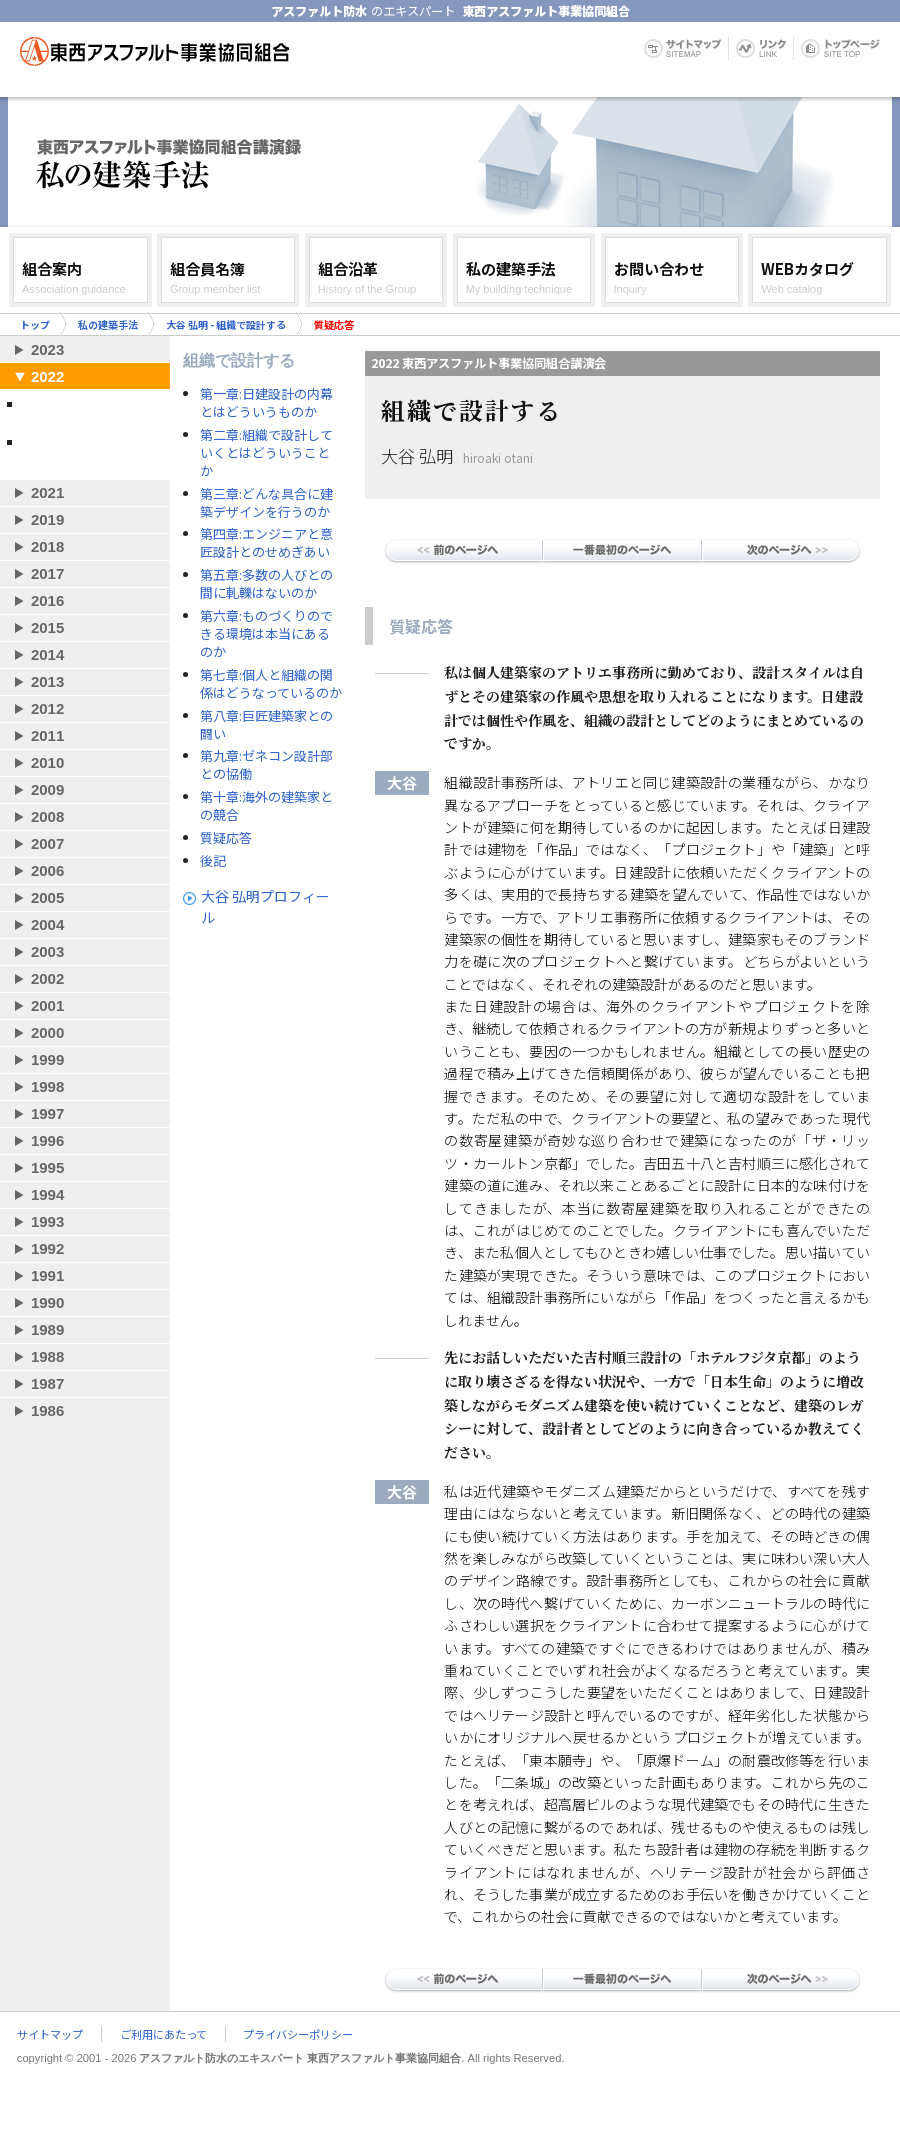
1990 (47, 1302)
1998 (47, 1086)
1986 (47, 1410)
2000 (47, 1032)
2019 (47, 519)
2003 (47, 951)
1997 (47, 1113)
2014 (47, 654)
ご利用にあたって (163, 2034)
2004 (47, 924)
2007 (47, 843)
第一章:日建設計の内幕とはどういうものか (266, 403)
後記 (213, 861)
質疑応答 (226, 838)
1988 (47, 1356)
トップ (35, 324)
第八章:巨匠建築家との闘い (266, 725)
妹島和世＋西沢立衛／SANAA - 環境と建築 (83, 450)
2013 (47, 681)
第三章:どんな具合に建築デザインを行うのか (266, 503)
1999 (47, 1059)
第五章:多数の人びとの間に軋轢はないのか (266, 584)
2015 (47, 627)
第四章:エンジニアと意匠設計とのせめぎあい (266, 543)
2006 (47, 870)
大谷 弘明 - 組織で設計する (226, 324)
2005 (47, 897)
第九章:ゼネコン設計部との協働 (266, 765)
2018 (47, 546)
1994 (47, 1194)
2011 (47, 735)
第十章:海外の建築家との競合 (266, 806)
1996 (47, 1140)
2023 (47, 349)
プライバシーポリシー (298, 2034)
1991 (47, 1275)
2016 (47, 600)
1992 (47, 1248)
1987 (47, 1383)
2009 (47, 789)
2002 (47, 978)
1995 (47, 1167)
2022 (47, 376)
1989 (47, 1329)
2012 (47, 708)
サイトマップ (50, 2034)
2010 (47, 762)
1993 (47, 1221)
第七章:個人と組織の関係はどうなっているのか (271, 684)
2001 (47, 1005)
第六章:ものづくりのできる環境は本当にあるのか (266, 634)
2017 (47, 573)
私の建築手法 (108, 324)
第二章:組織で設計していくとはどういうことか (266, 453)
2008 (47, 816)
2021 (47, 492)
